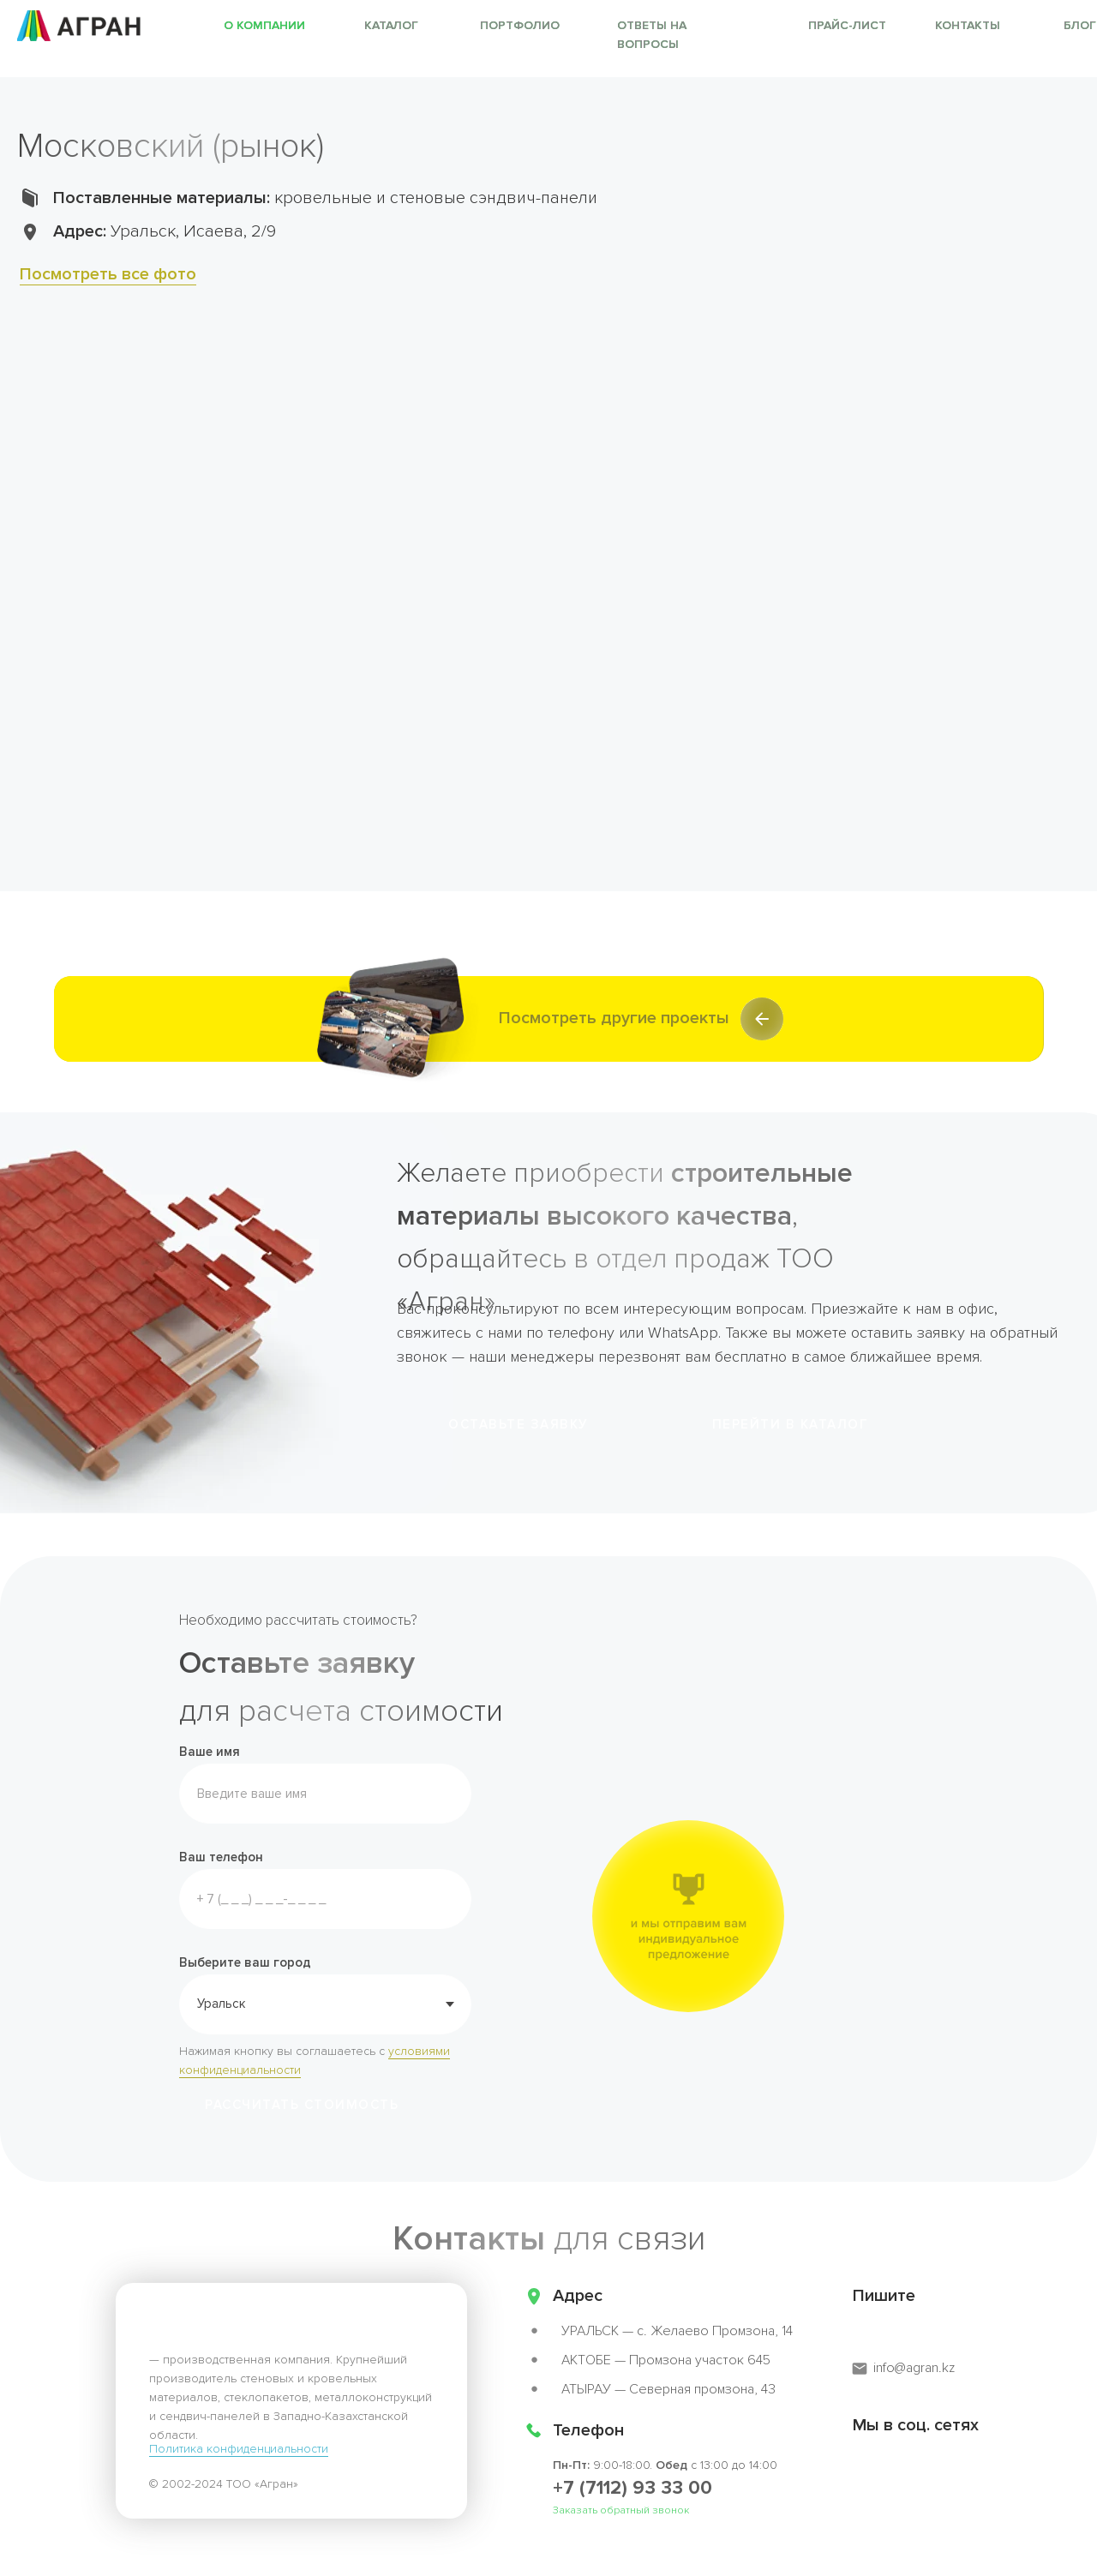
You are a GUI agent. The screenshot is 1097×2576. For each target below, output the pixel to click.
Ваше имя (209, 1751)
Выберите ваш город (245, 1962)
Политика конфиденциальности (238, 2448)
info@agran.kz (914, 2367)
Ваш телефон (221, 1857)
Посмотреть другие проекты (614, 1018)
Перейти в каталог (790, 1424)
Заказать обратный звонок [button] (621, 2510)
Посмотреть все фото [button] (108, 274)
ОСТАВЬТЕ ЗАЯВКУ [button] (518, 1424)
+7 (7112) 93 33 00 (632, 2488)
